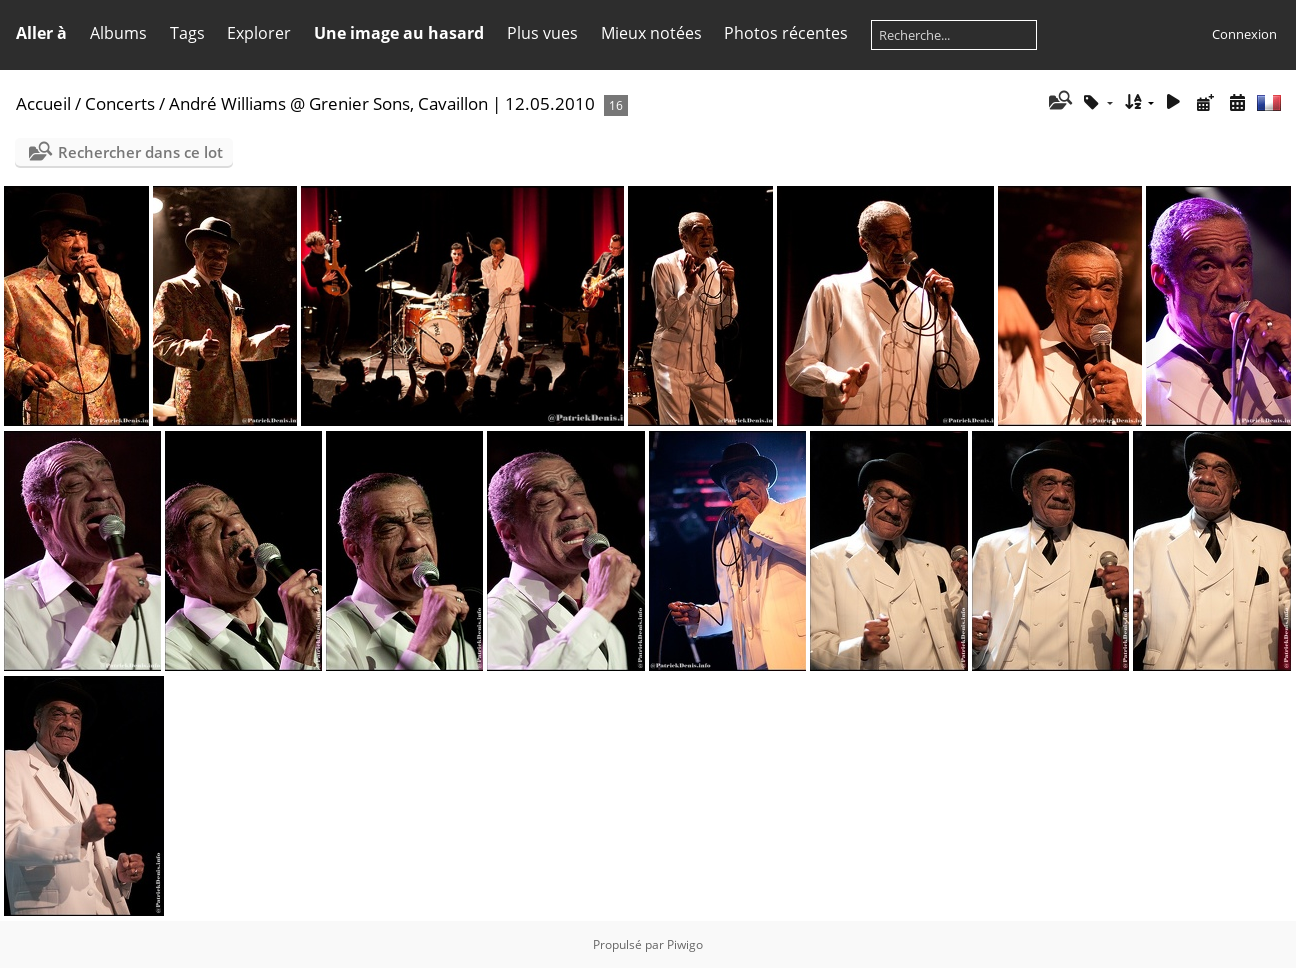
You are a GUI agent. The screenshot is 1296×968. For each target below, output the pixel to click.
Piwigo (685, 944)
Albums (118, 33)
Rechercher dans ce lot (140, 152)
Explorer (259, 33)
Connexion (1244, 34)
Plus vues (542, 33)
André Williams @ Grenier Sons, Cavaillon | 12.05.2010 (382, 103)
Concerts (120, 103)
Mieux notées (651, 33)
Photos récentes (786, 33)
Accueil (43, 103)
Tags (187, 33)
